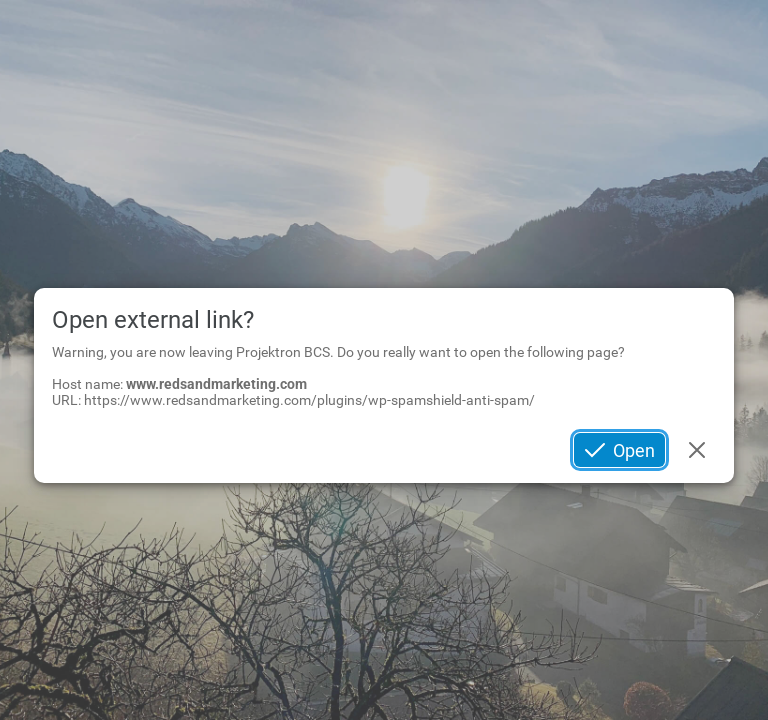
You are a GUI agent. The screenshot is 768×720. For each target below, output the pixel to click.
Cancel (697, 450)
